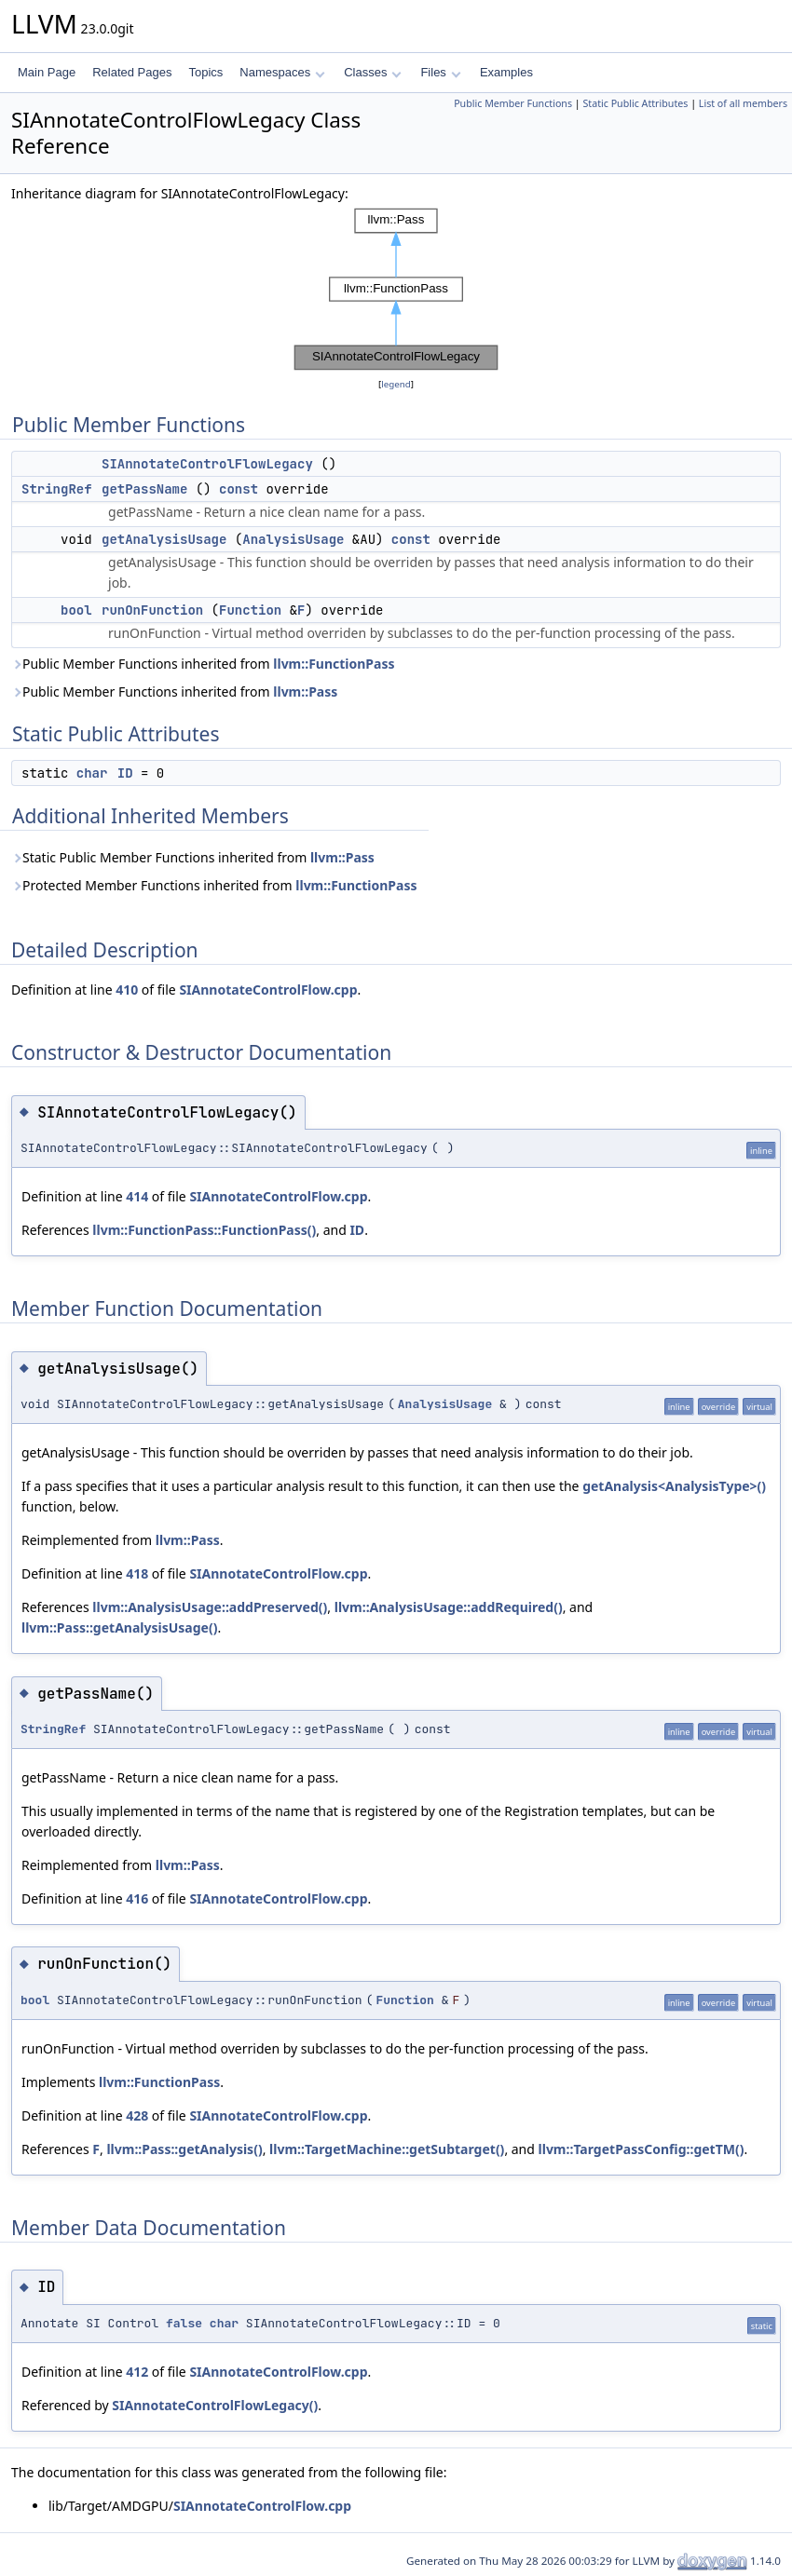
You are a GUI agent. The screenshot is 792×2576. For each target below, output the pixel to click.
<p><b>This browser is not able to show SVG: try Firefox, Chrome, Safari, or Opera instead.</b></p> (396, 289)
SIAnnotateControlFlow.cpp (268, 989)
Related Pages (131, 72)
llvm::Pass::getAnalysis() (184, 2149)
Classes (373, 72)
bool (76, 610)
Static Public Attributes (635, 103)
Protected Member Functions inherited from (214, 885)
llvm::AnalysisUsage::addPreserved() (209, 1607)
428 (137, 2115)
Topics (205, 72)
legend (396, 384)
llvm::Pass (305, 691)
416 (137, 1898)
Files (440, 72)
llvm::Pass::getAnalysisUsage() (119, 1627)
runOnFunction (152, 610)
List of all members (743, 103)
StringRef (56, 489)
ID (125, 773)
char (92, 773)
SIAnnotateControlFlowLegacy (207, 463)
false (184, 2323)
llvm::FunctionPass (333, 663)
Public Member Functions (513, 103)
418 (137, 1573)
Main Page (46, 72)
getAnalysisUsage (164, 539)
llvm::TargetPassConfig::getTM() (641, 2149)
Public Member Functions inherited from (203, 663)
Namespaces (281, 72)
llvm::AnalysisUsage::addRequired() (449, 1607)
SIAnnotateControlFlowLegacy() (215, 2405)
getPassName (144, 489)
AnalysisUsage (293, 539)
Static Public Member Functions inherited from (193, 857)
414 (137, 1196)
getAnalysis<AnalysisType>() (674, 1486)
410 (127, 989)
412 (137, 2371)
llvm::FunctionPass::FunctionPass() (204, 1230)
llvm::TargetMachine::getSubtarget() (386, 2149)
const (238, 489)
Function (250, 610)
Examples (506, 72)
